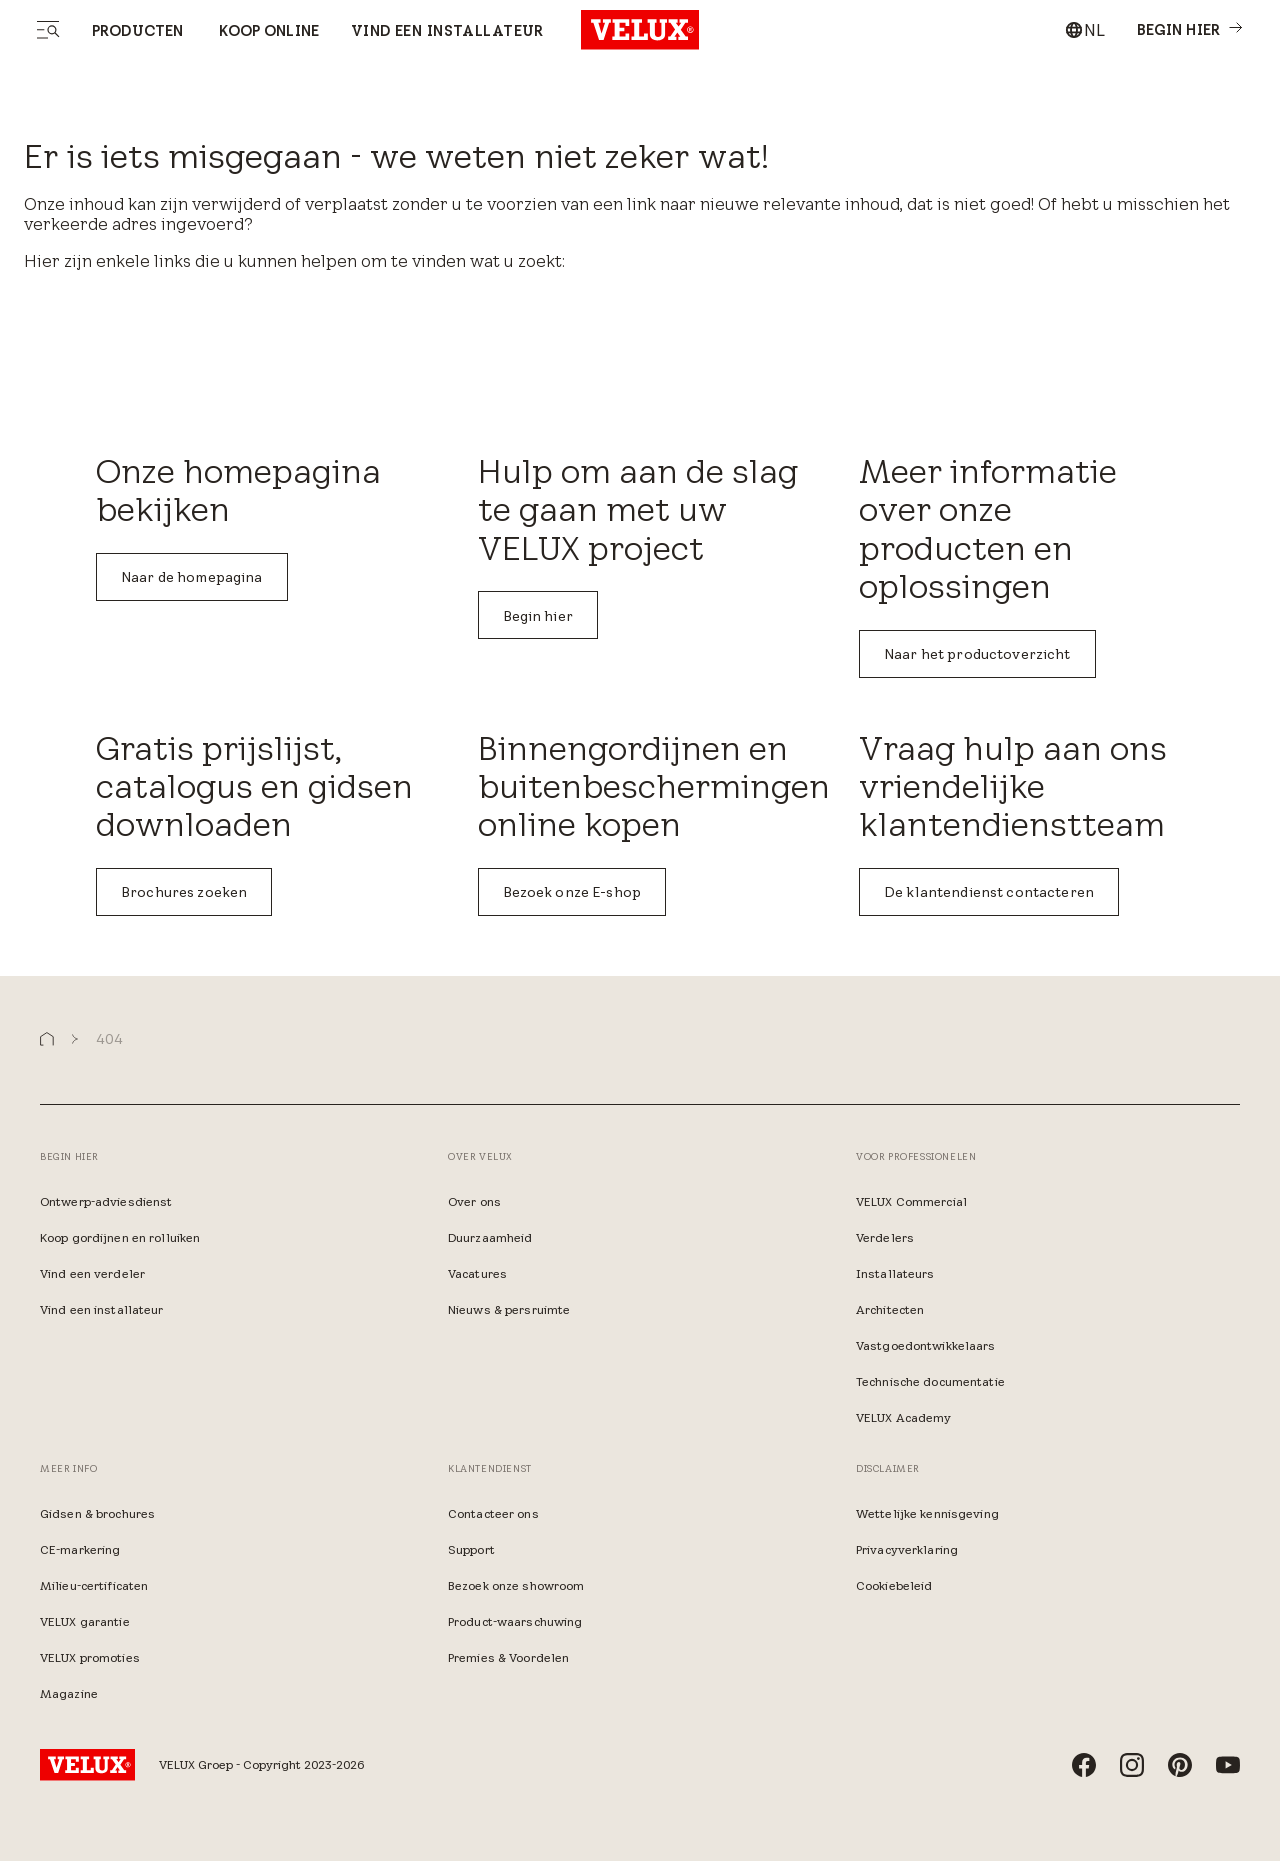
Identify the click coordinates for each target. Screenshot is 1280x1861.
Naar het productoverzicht (977, 654)
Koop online (267, 31)
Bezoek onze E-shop (572, 892)
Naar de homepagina (192, 577)
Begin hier (538, 616)
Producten (137, 31)
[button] (47, 1039)
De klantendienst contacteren (989, 892)
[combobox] (1084, 30)
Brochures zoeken (184, 892)
